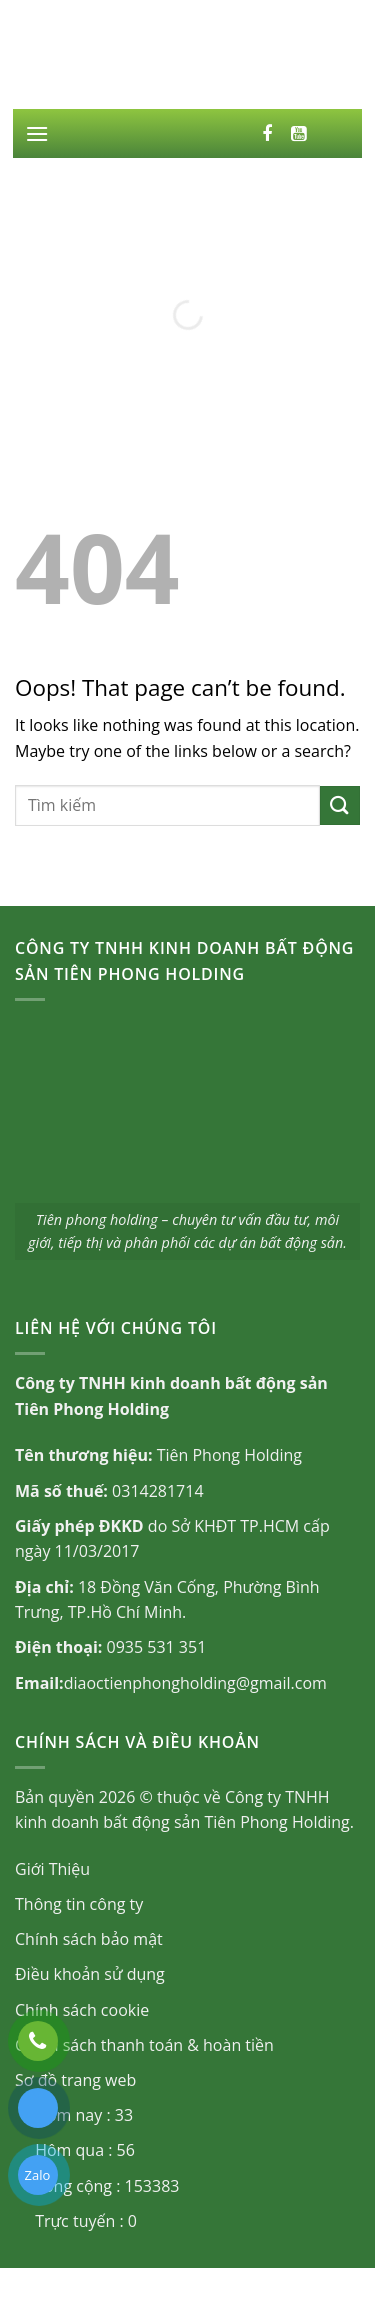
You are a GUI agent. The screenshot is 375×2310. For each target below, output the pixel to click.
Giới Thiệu (52, 1869)
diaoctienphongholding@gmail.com (195, 1683)
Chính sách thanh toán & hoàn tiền (144, 2045)
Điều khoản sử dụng (90, 1974)
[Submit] (340, 805)
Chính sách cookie (82, 2010)
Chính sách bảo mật (89, 1939)
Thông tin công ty (79, 1904)
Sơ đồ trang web (75, 2080)
